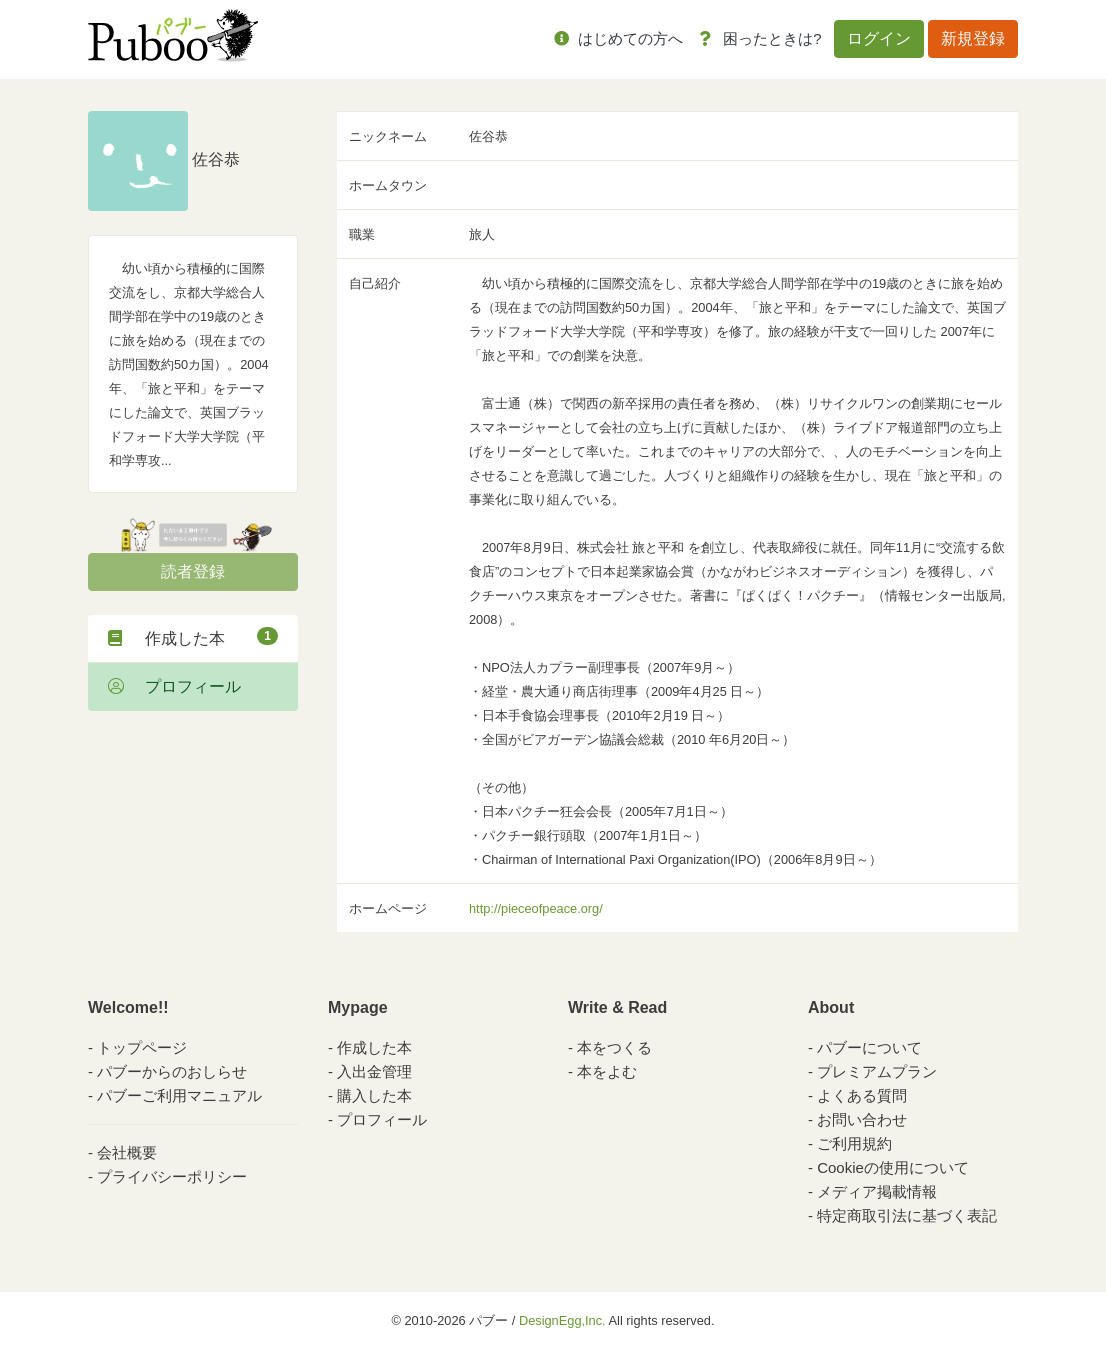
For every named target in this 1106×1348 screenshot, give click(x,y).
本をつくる (614, 1047)
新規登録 (973, 38)
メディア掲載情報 (877, 1191)
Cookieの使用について (893, 1167)
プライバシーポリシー (172, 1176)
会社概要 (127, 1152)
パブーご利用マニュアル (179, 1095)
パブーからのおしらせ (172, 1071)
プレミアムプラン (877, 1071)
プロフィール (174, 686)
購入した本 (374, 1095)
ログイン (879, 38)
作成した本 (193, 637)
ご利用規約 (854, 1143)
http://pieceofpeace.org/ (536, 908)
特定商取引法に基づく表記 (907, 1215)
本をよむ (607, 1071)
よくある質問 (862, 1095)
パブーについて (869, 1047)
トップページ (142, 1047)
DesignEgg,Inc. (562, 1320)
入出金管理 (374, 1071)
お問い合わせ (862, 1119)
